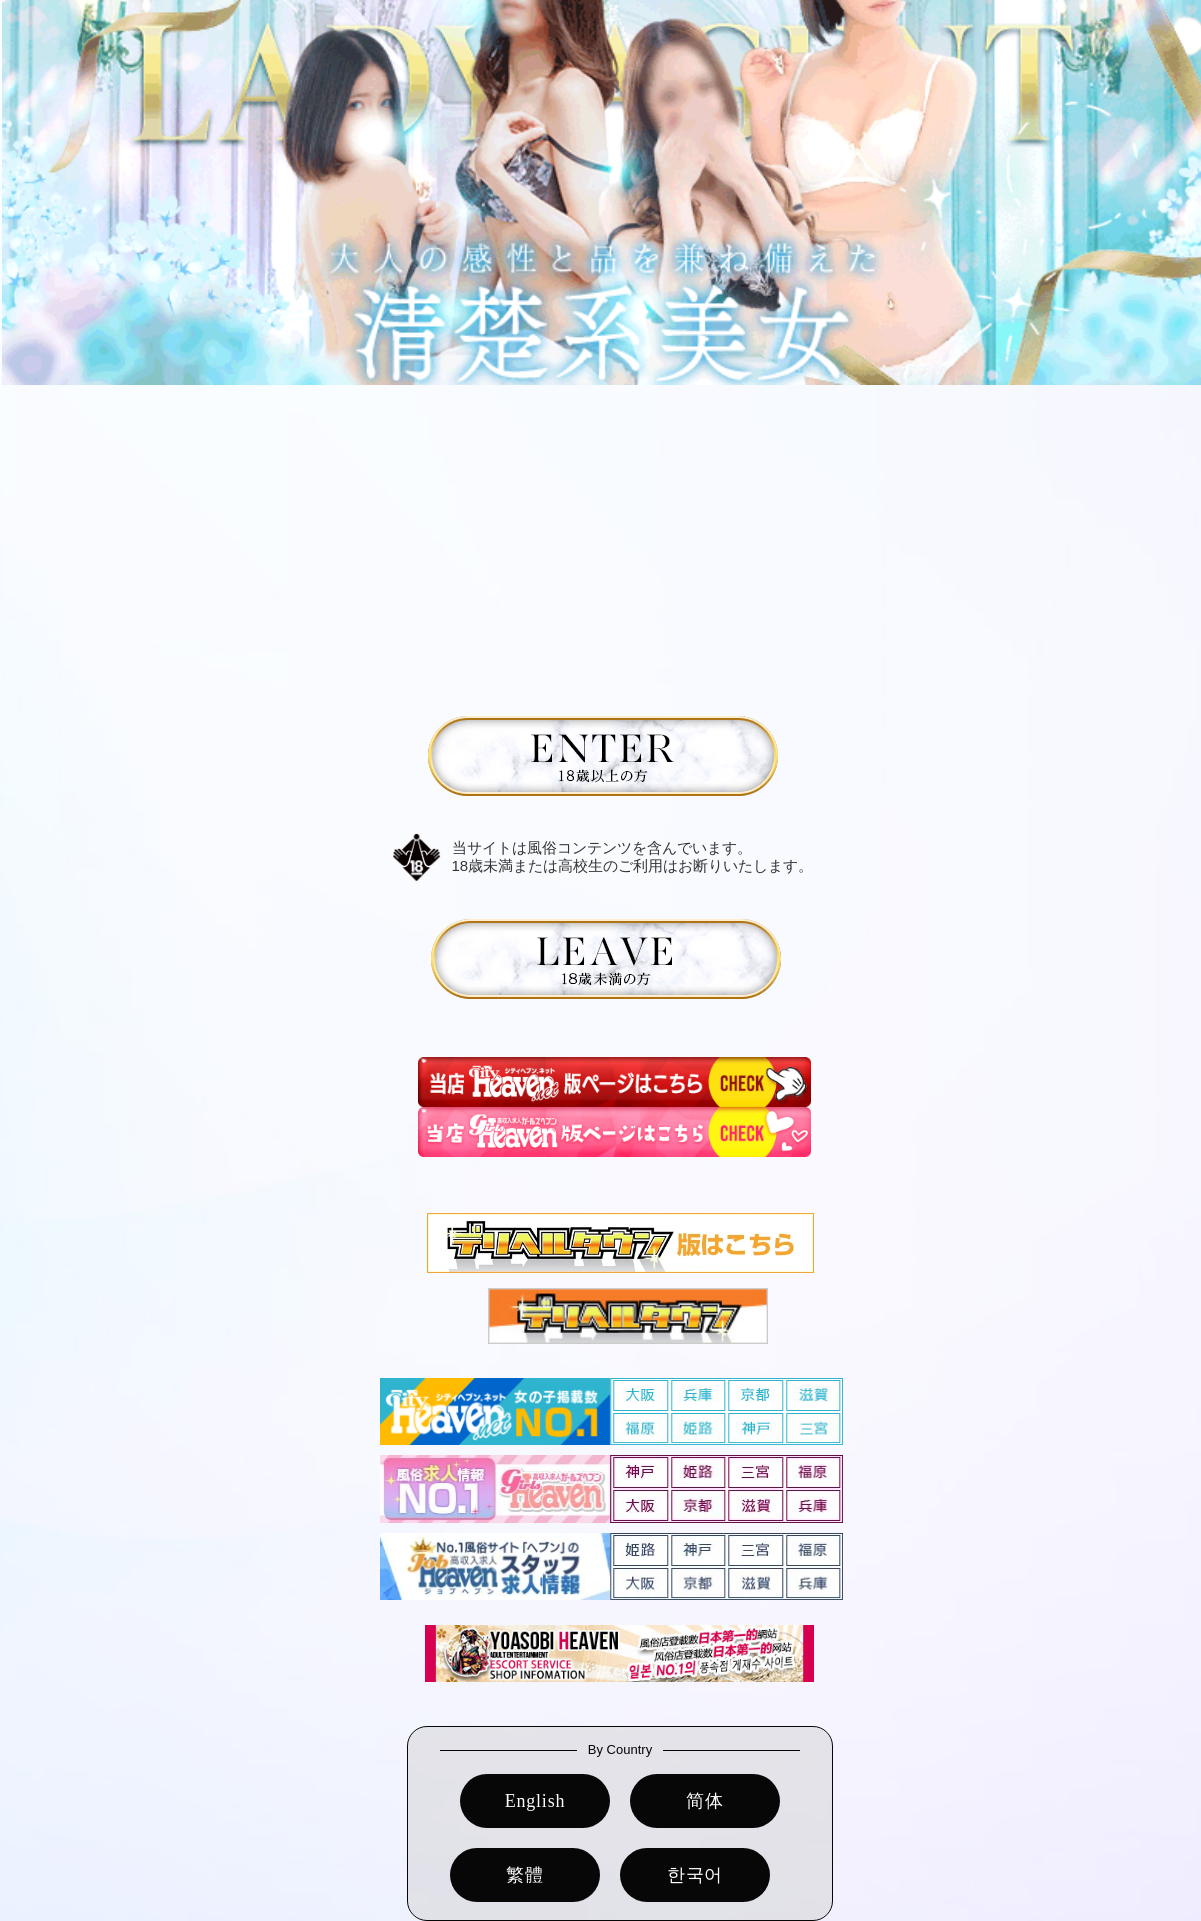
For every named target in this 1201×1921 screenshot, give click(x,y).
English (535, 1801)
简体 (705, 1801)
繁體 (525, 1875)
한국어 (695, 1875)
